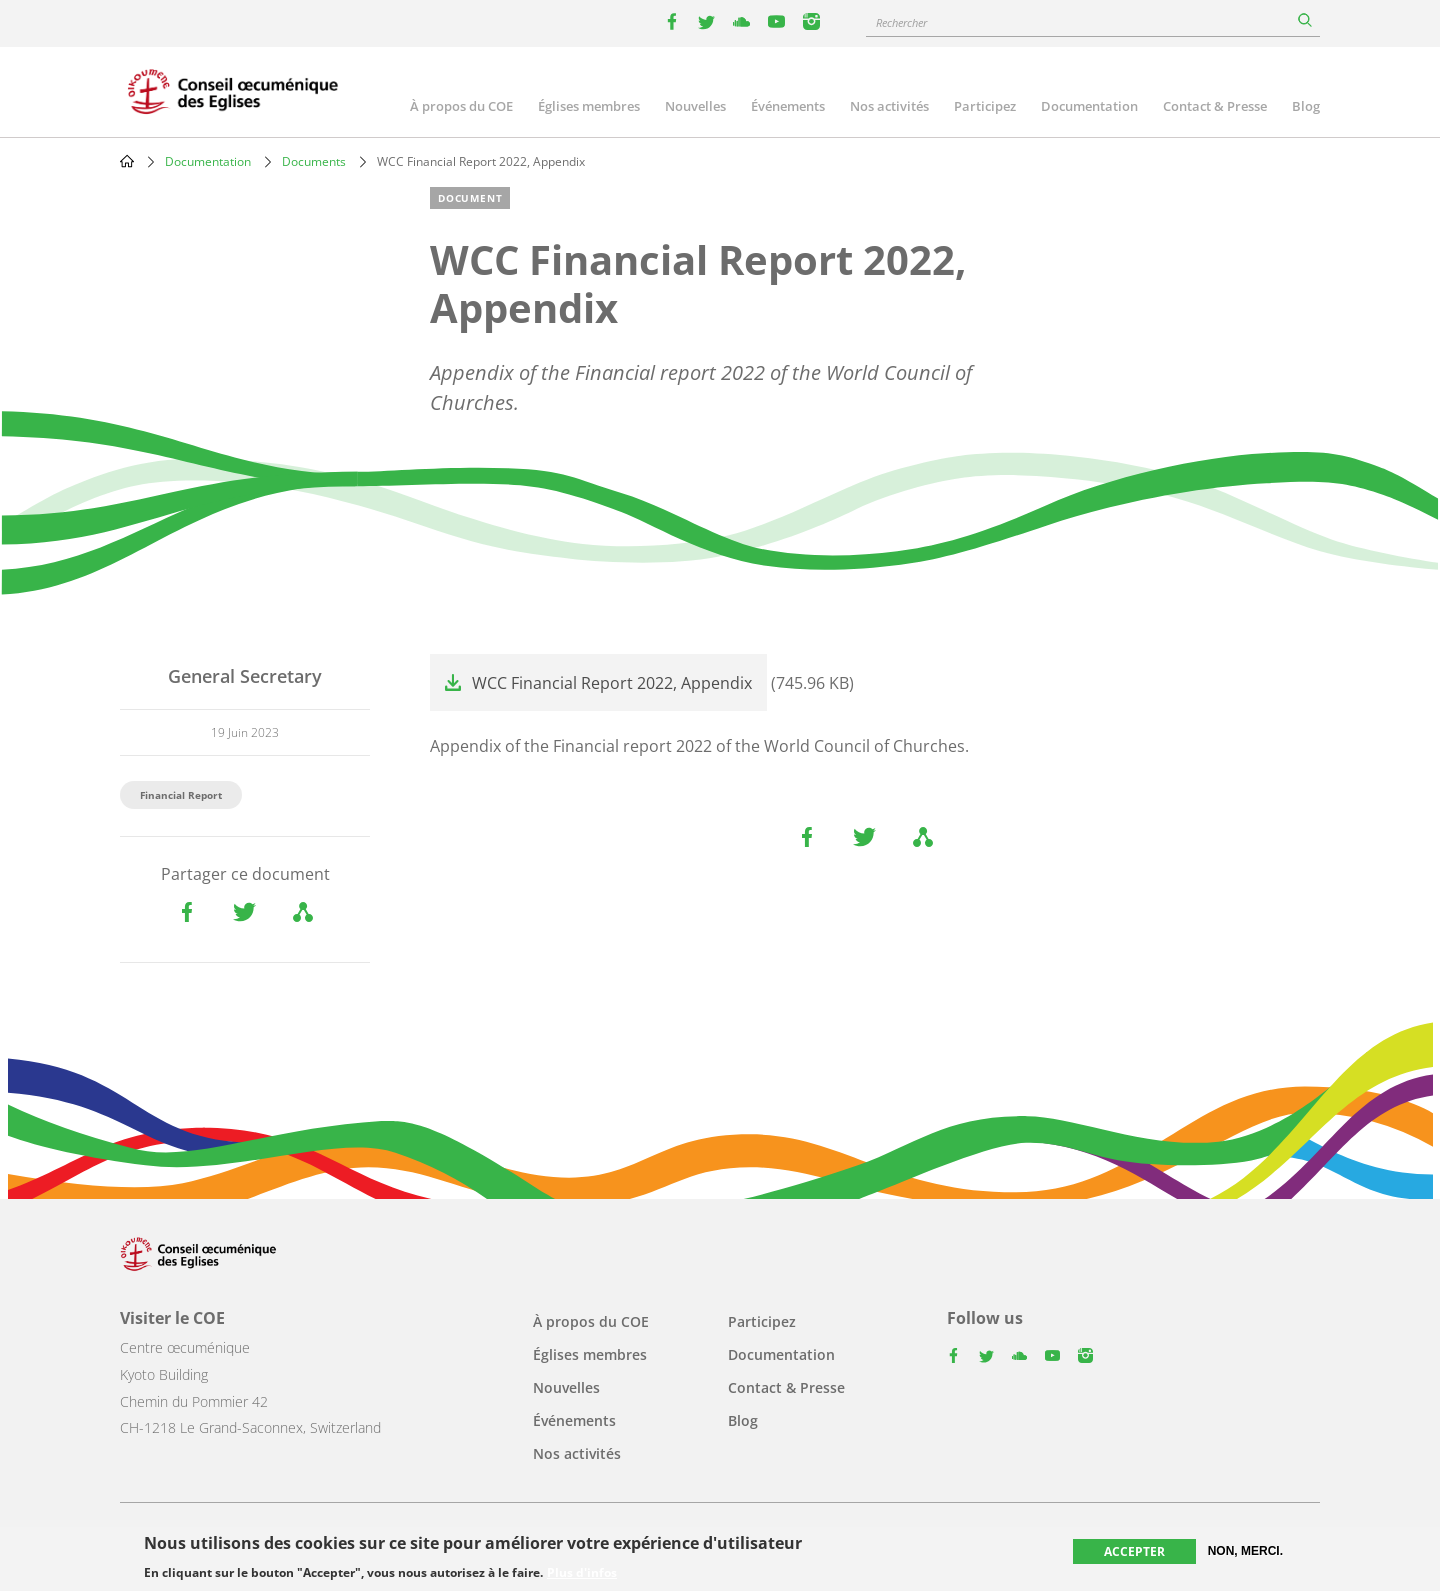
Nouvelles (695, 106)
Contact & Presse (1215, 106)
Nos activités (889, 106)
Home (127, 161)
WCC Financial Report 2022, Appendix (612, 683)
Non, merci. (1245, 1552)
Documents (314, 161)
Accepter (1134, 1552)
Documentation (1089, 106)
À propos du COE (461, 106)
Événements (788, 106)
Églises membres (589, 106)
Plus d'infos (582, 1575)
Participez (985, 106)
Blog (1306, 106)
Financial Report (181, 795)
